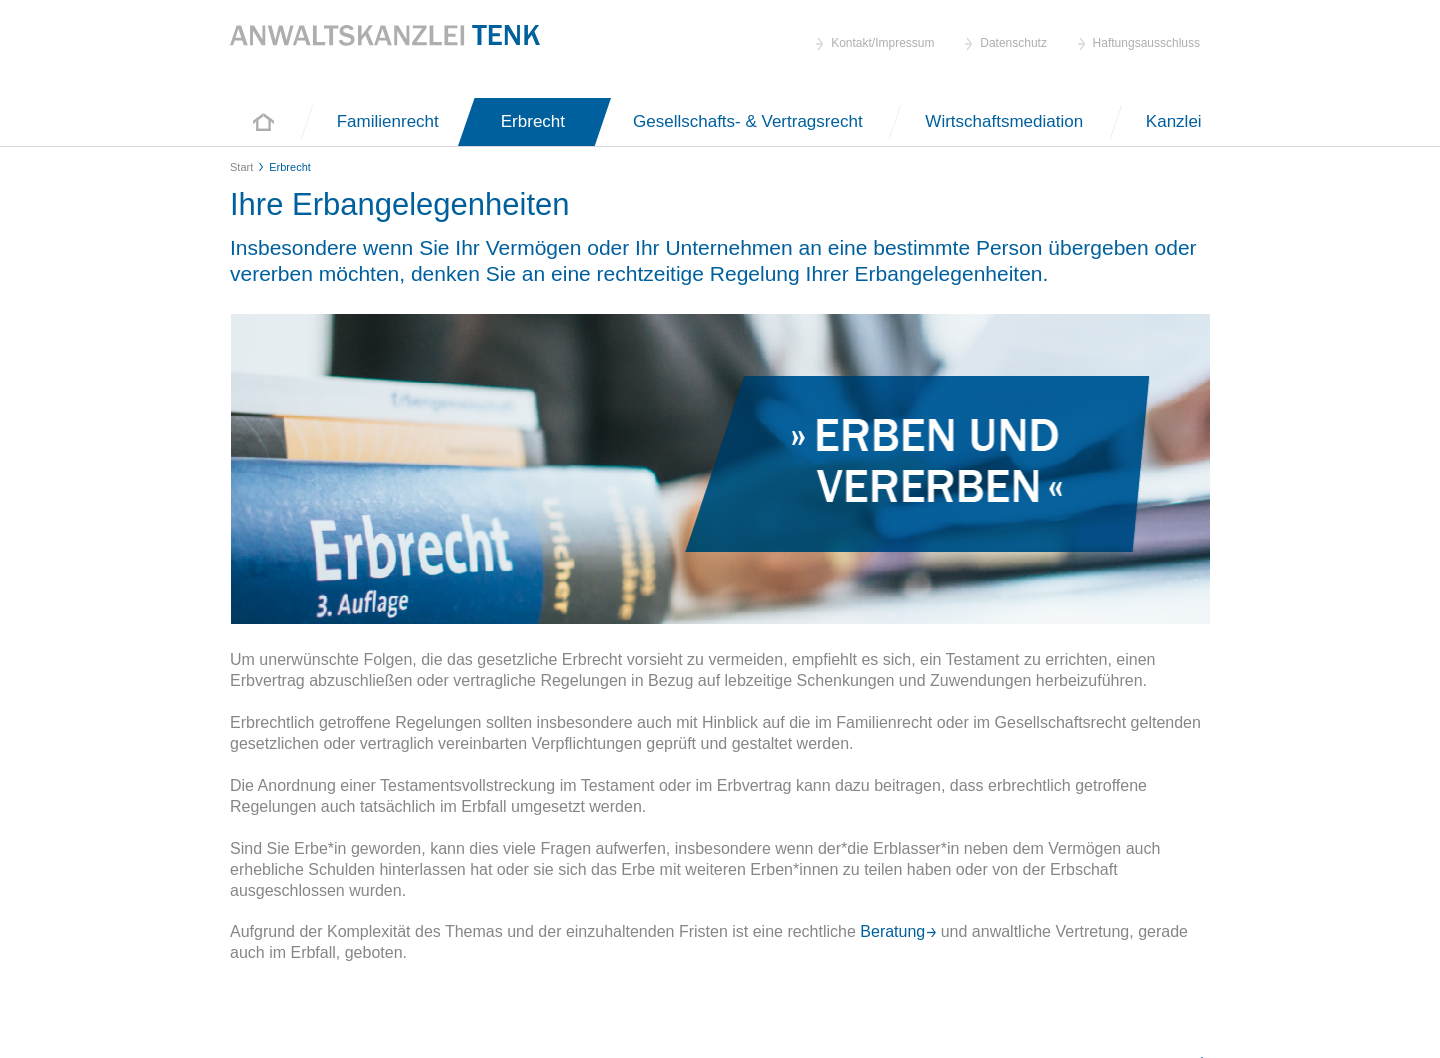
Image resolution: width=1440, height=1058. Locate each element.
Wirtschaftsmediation (1006, 121)
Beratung (890, 931)
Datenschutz (1013, 43)
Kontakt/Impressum (882, 43)
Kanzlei (1174, 121)
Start (263, 121)
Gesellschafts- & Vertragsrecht (750, 121)
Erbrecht (533, 121)
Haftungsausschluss (1146, 43)
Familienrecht (388, 121)
